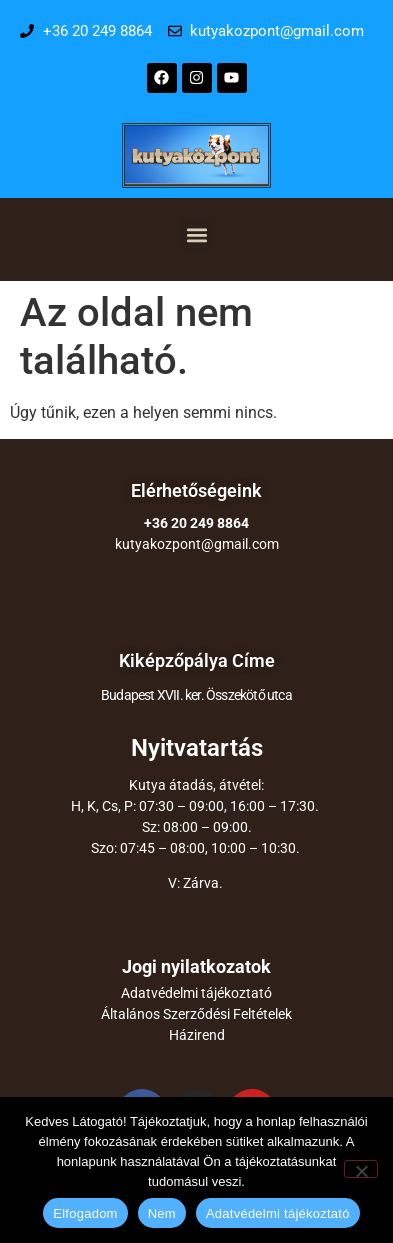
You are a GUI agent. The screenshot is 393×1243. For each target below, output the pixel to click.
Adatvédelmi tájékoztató (196, 993)
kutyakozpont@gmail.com (197, 544)
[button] (196, 234)
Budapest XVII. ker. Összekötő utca (196, 695)
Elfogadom (85, 1213)
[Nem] (361, 1169)
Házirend (197, 1035)
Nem (162, 1213)
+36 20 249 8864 (196, 523)
